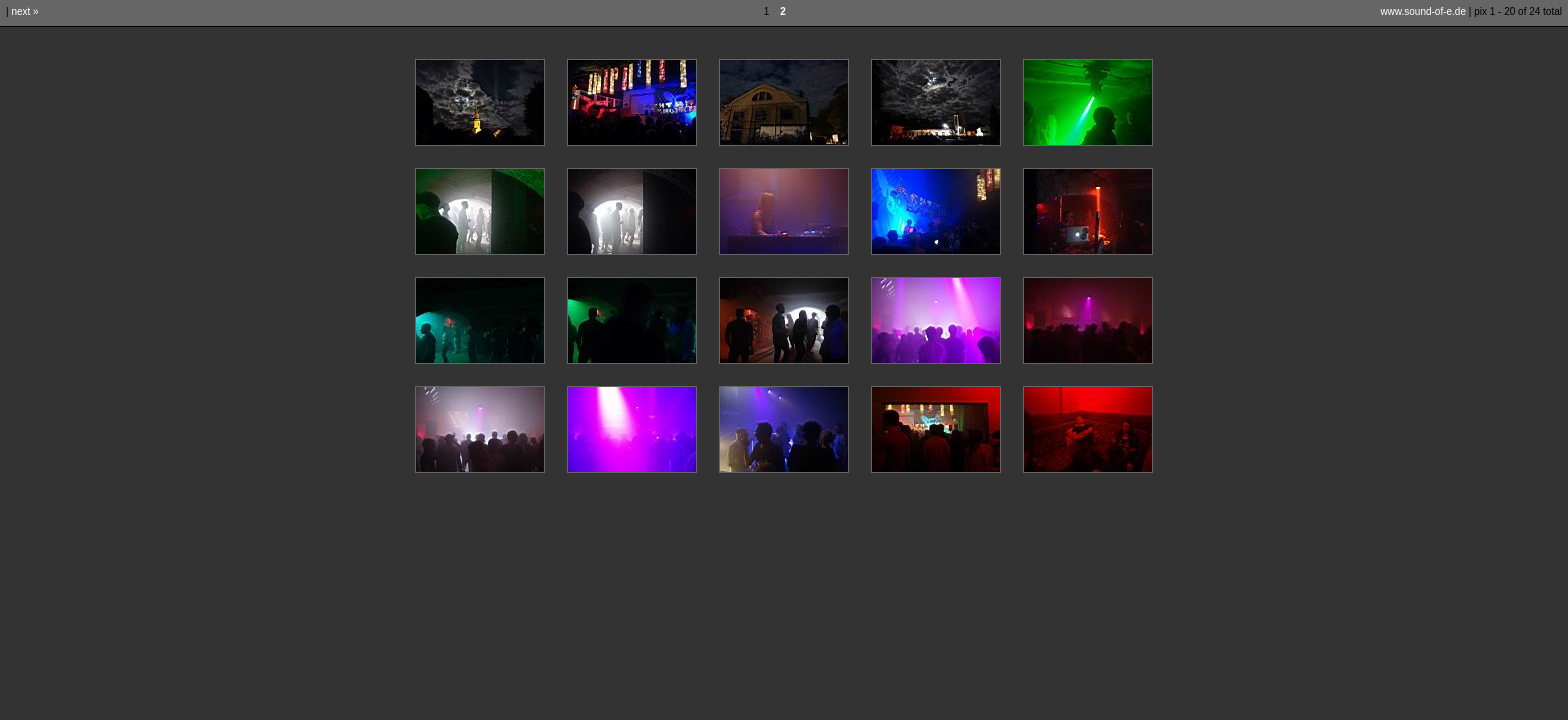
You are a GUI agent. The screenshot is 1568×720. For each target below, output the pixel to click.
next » (24, 11)
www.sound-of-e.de (1423, 11)
